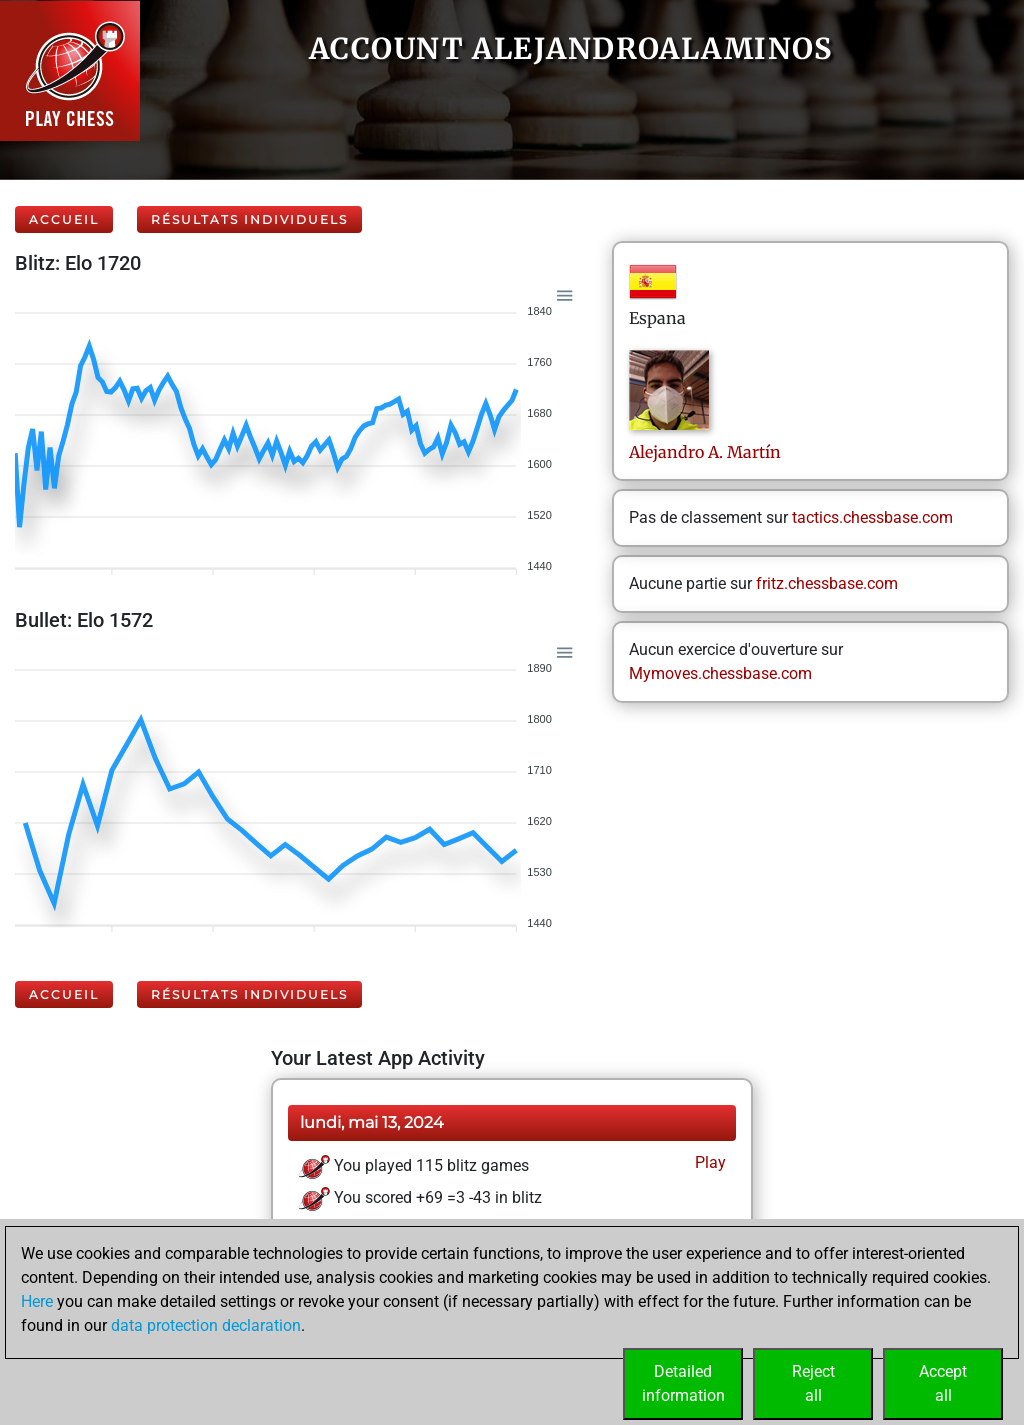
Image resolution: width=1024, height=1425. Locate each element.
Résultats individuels (249, 219)
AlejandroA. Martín (705, 452)
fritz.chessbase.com (827, 583)
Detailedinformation (683, 1383)
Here (37, 1301)
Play (708, 1162)
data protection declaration (206, 1325)
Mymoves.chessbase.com (720, 673)
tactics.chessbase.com (872, 517)
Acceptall (943, 1383)
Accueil (64, 219)
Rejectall (813, 1383)
